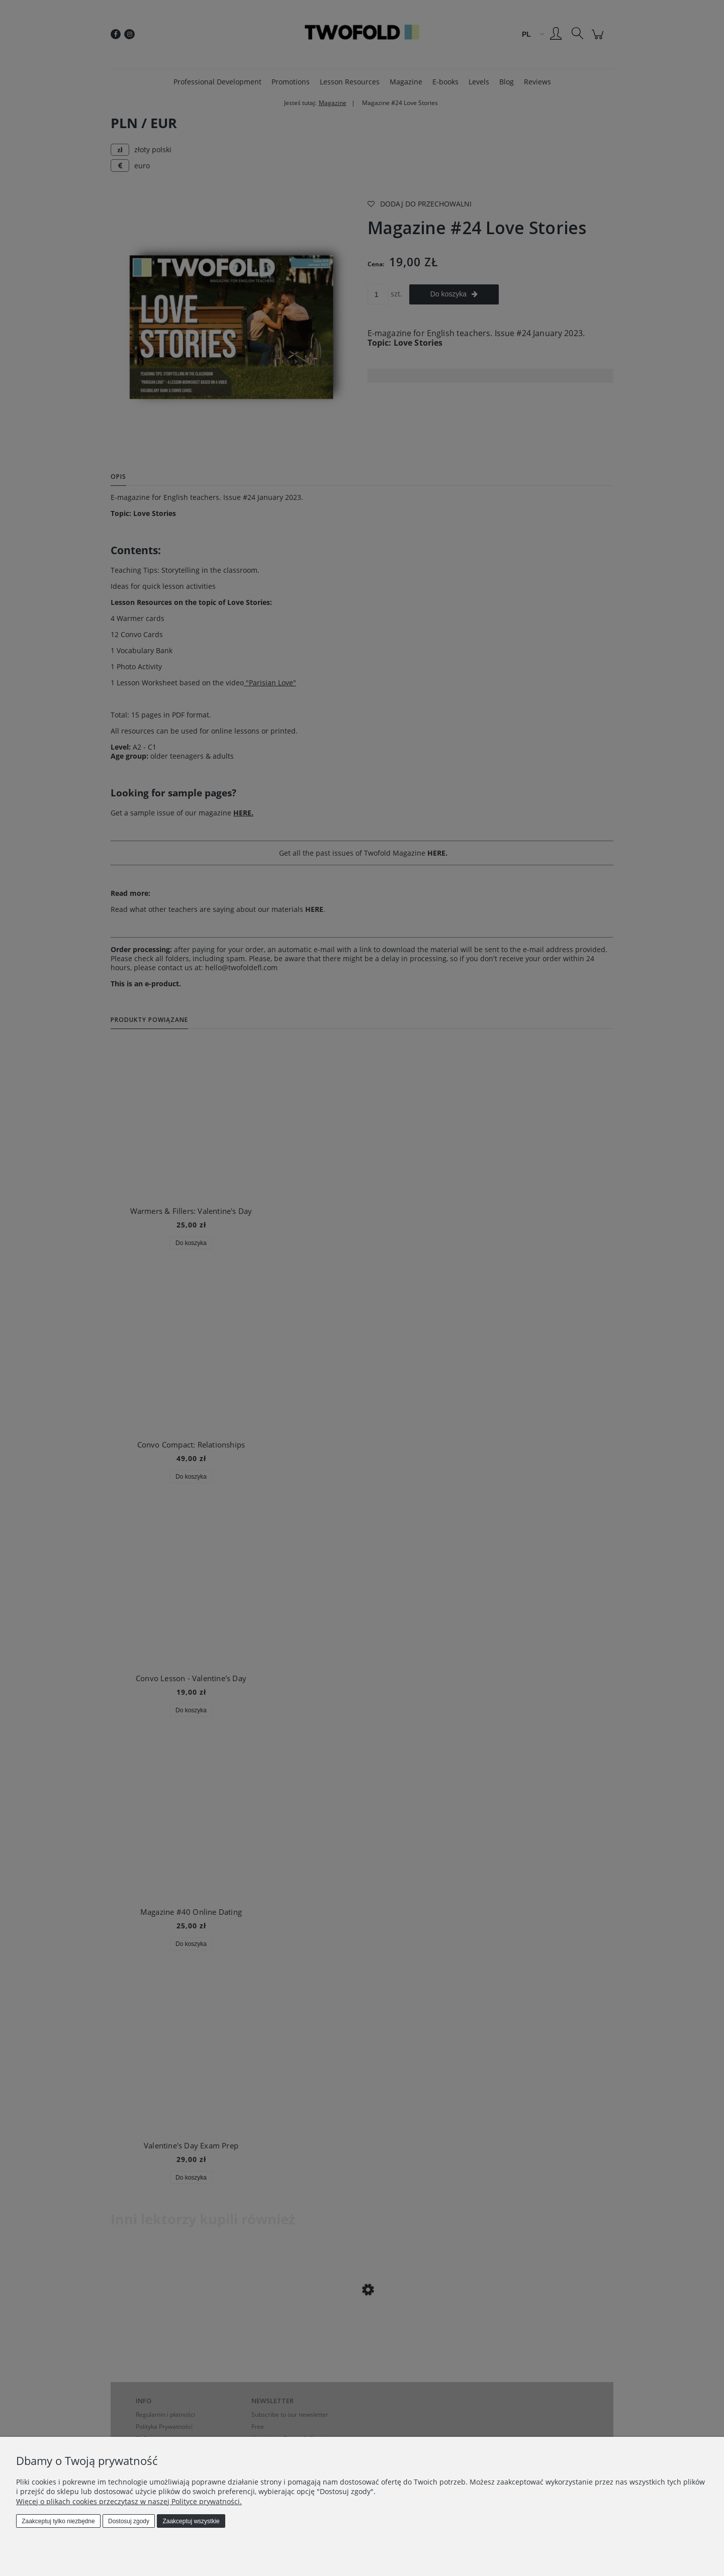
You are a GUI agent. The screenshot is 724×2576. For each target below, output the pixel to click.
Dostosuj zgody (128, 2521)
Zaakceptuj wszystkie (190, 2521)
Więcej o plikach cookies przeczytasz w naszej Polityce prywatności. (129, 2501)
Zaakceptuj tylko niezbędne (58, 2521)
